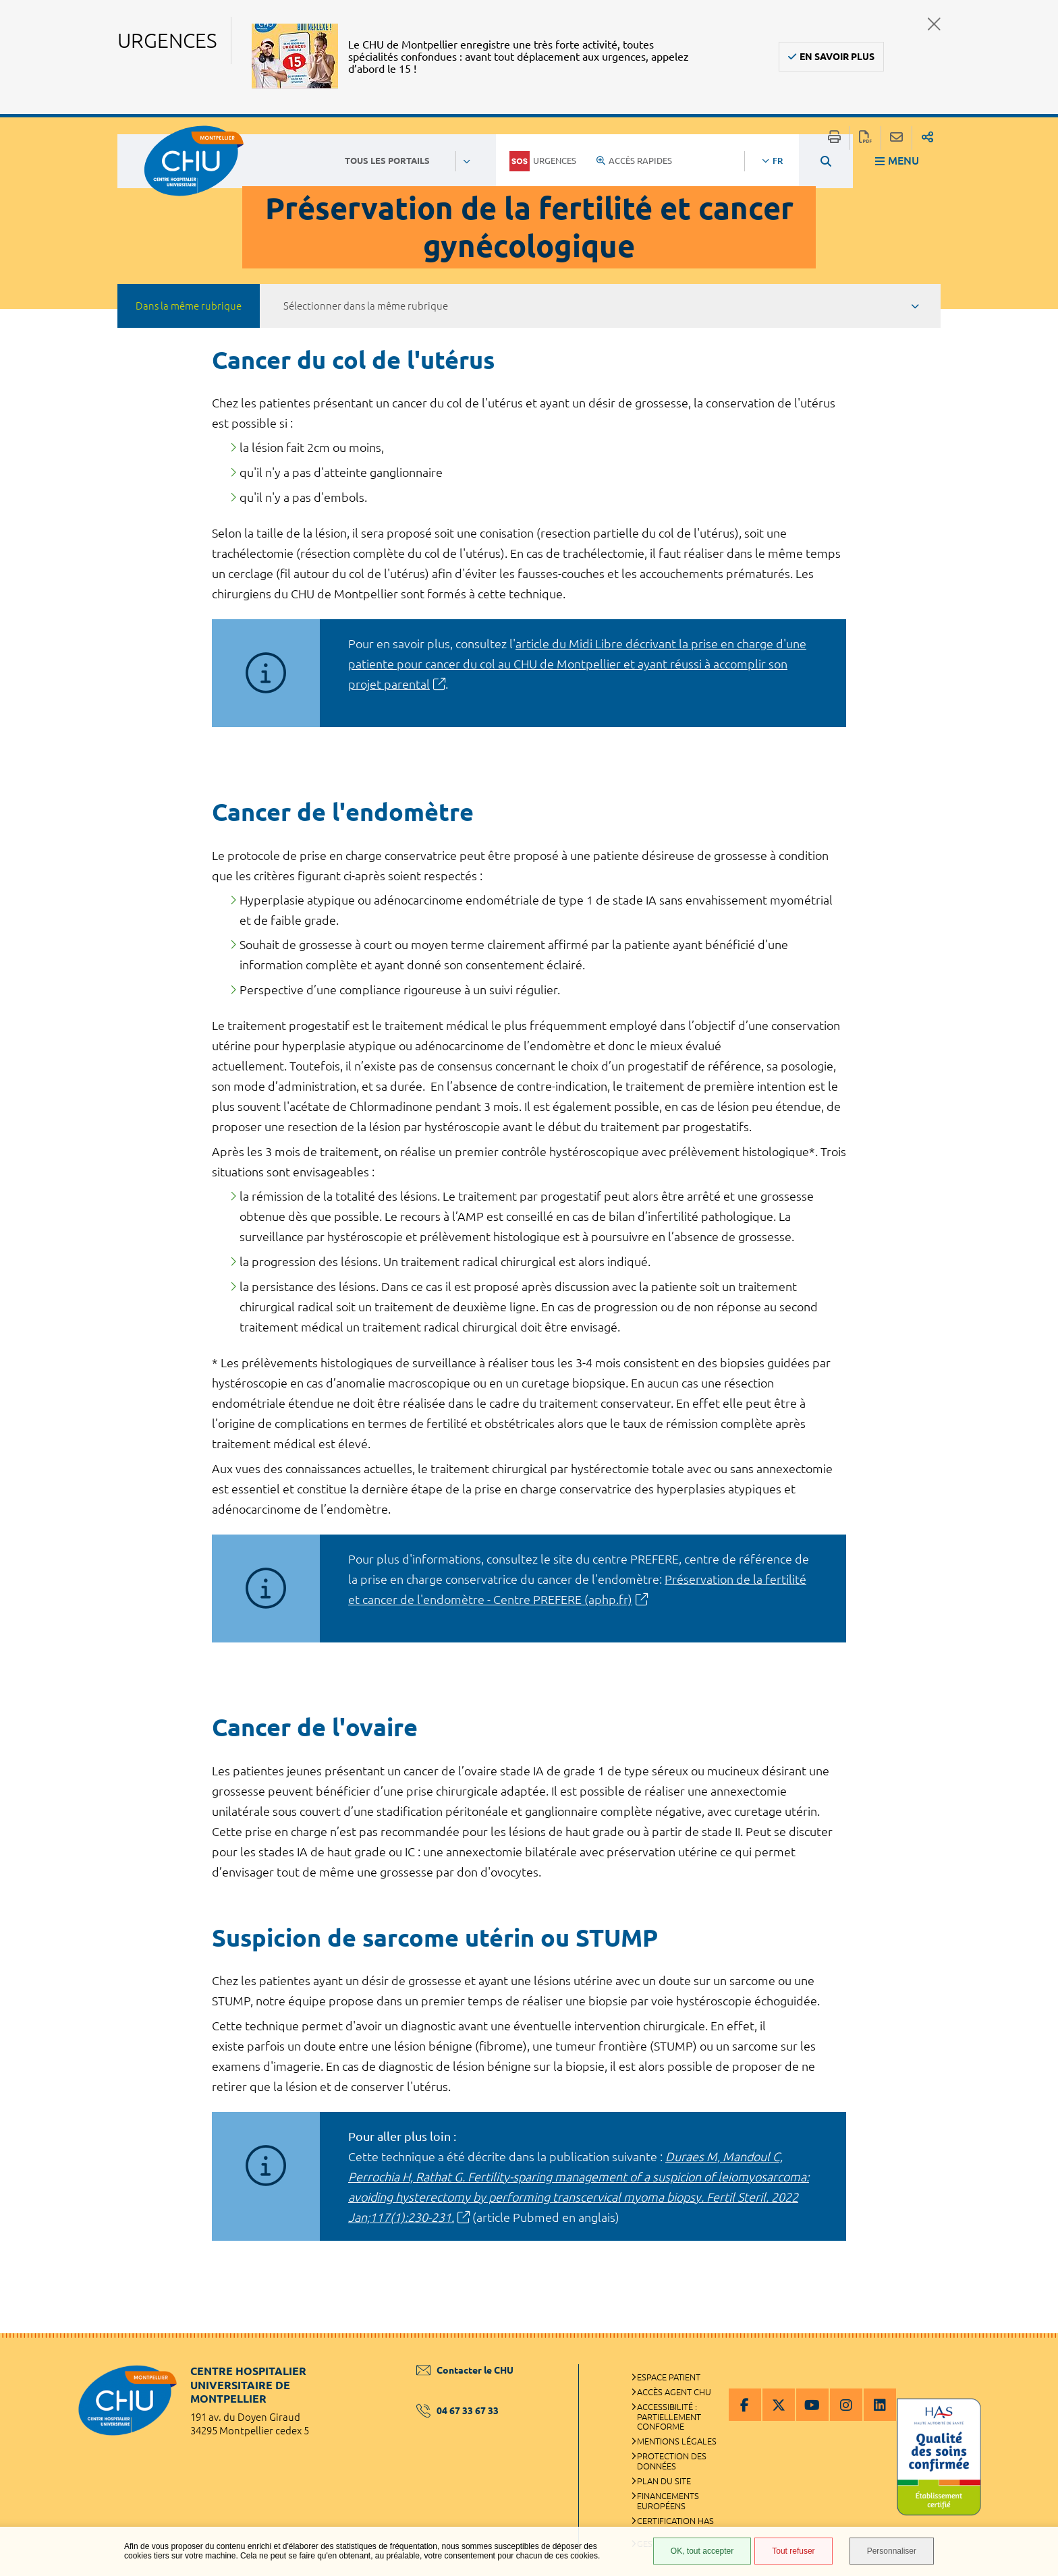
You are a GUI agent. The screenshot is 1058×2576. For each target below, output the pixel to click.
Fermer (934, 24)
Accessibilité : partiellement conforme (669, 2417)
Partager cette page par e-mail (896, 138)
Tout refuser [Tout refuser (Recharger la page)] (793, 2551)
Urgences (542, 161)
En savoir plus (837, 56)
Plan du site (664, 2481)
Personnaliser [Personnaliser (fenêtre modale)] (891, 2551)
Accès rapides (634, 160)
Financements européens (668, 2501)
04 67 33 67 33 (457, 2411)
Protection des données (671, 2461)
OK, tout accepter (702, 2551)
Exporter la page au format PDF (865, 138)
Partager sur (927, 138)
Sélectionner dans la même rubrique (365, 306)
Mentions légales (677, 2441)
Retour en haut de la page (1034, 2360)
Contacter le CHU (464, 2370)
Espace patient (668, 2377)
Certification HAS (675, 2520)
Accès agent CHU (674, 2392)
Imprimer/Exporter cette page (834, 138)
